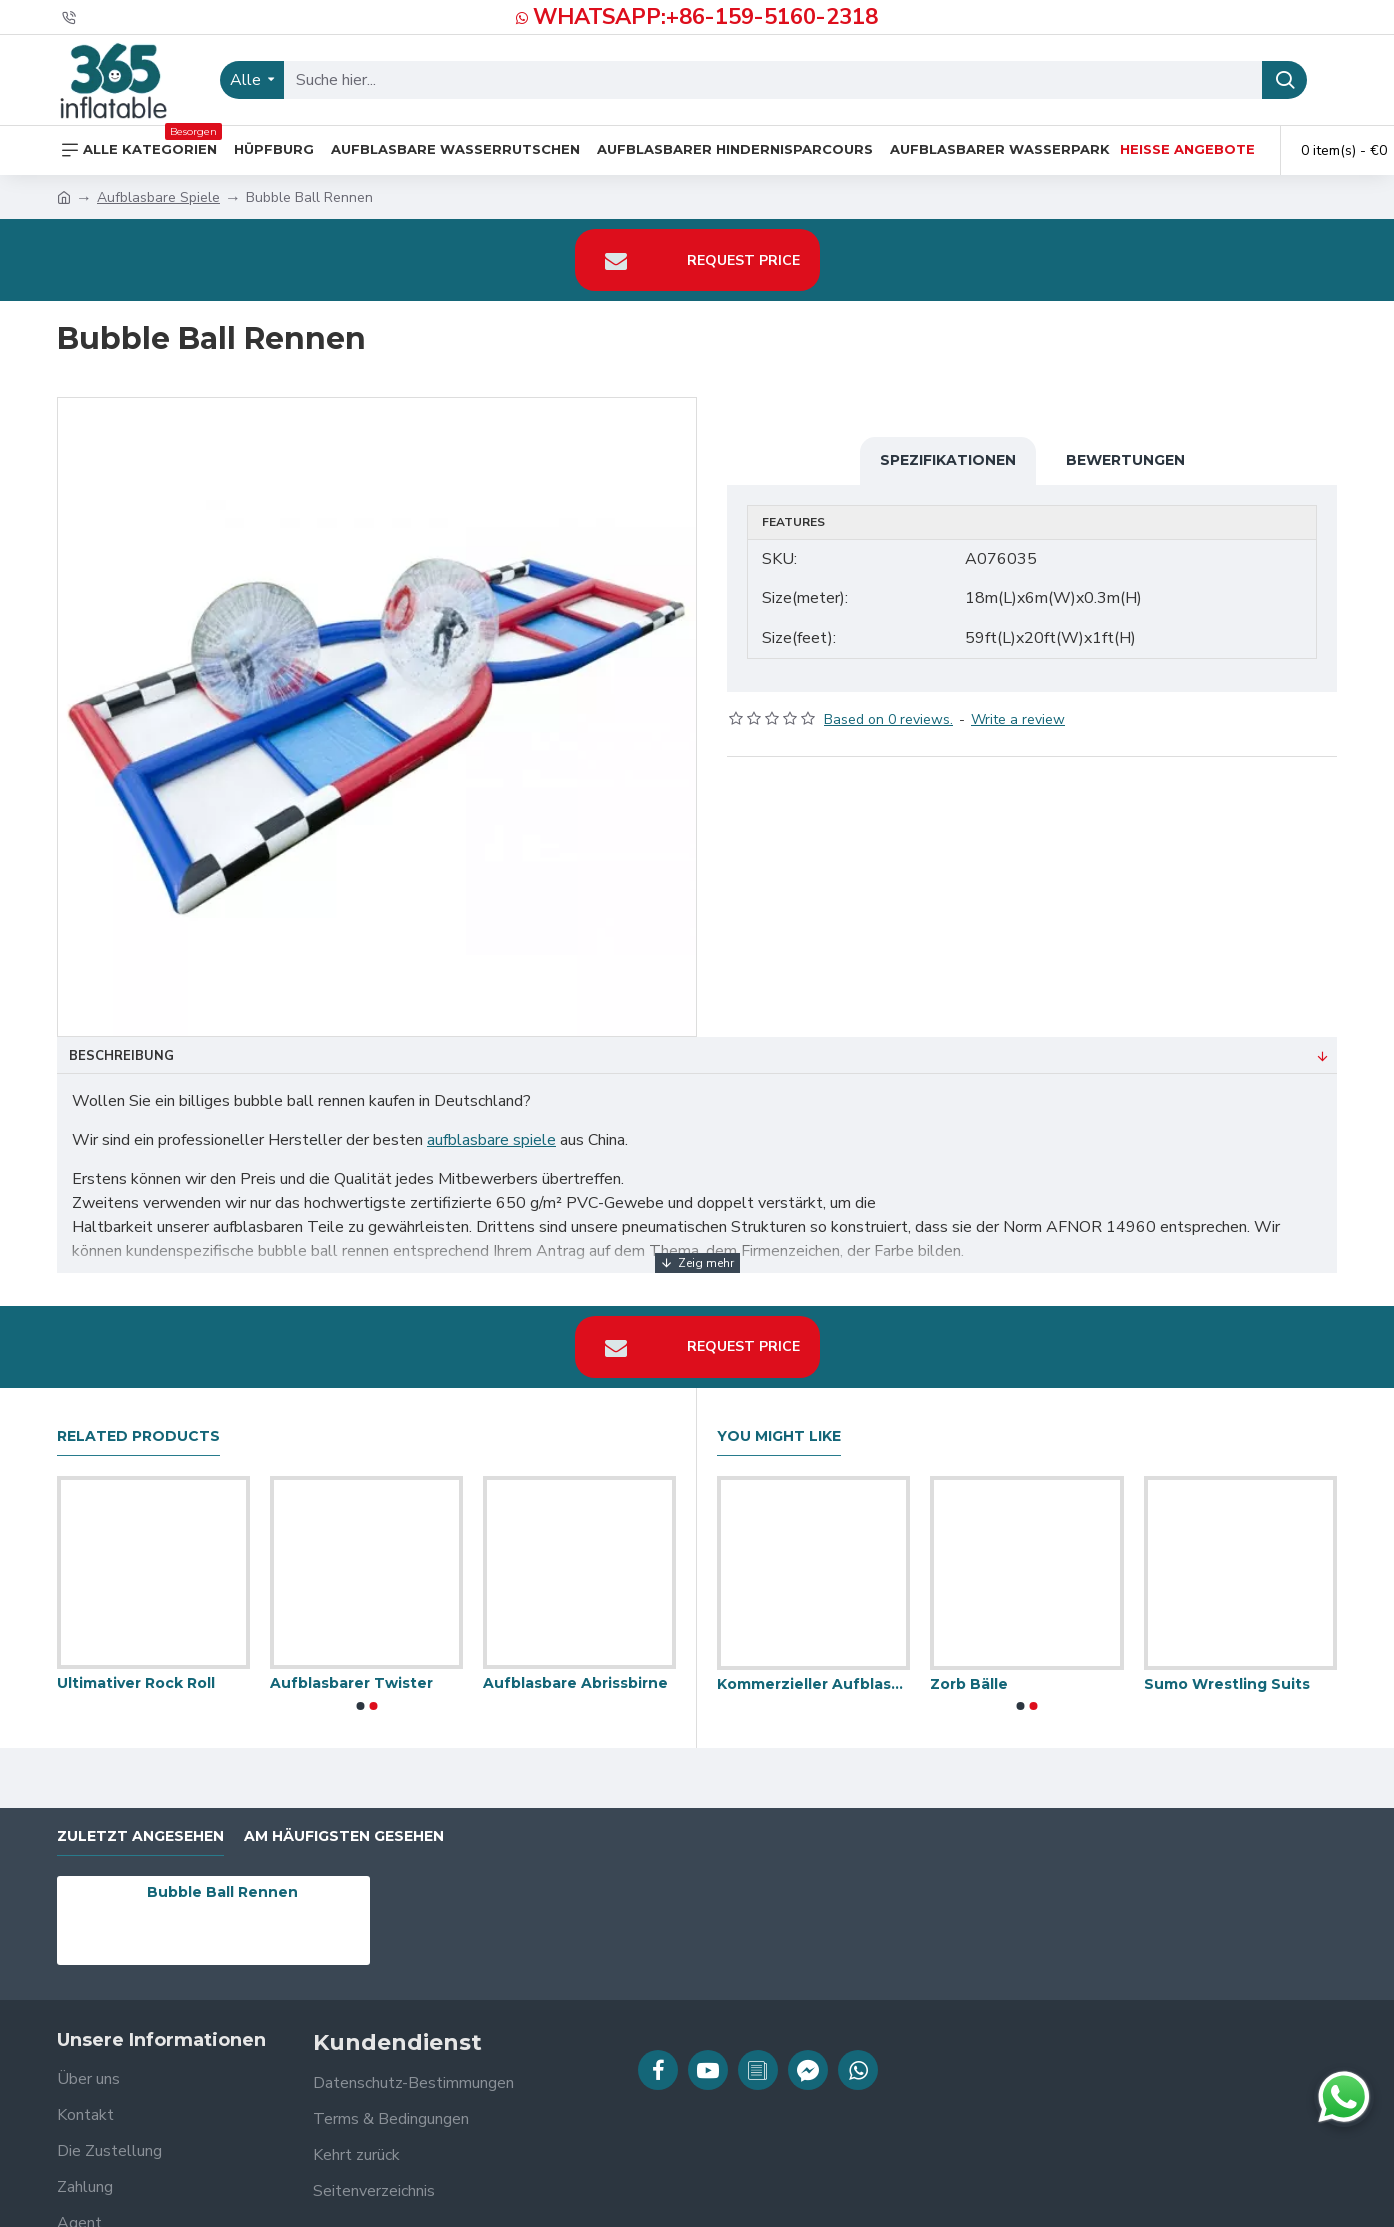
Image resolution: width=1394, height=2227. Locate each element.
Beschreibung (121, 1056)
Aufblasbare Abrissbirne (575, 1671)
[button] (360, 1693)
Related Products (138, 1423)
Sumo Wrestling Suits (1227, 1671)
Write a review (1018, 706)
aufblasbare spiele (491, 1140)
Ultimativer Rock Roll (136, 1671)
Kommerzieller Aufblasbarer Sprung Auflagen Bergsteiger (813, 1671)
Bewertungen (1125, 460)
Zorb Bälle (969, 1671)
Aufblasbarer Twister (351, 1671)
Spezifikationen (948, 460)
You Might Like (779, 1423)
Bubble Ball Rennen (222, 1880)
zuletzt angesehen (140, 1823)
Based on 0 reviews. (888, 706)
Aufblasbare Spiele (158, 197)
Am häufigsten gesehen (344, 1823)
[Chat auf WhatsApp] (1344, 2097)
